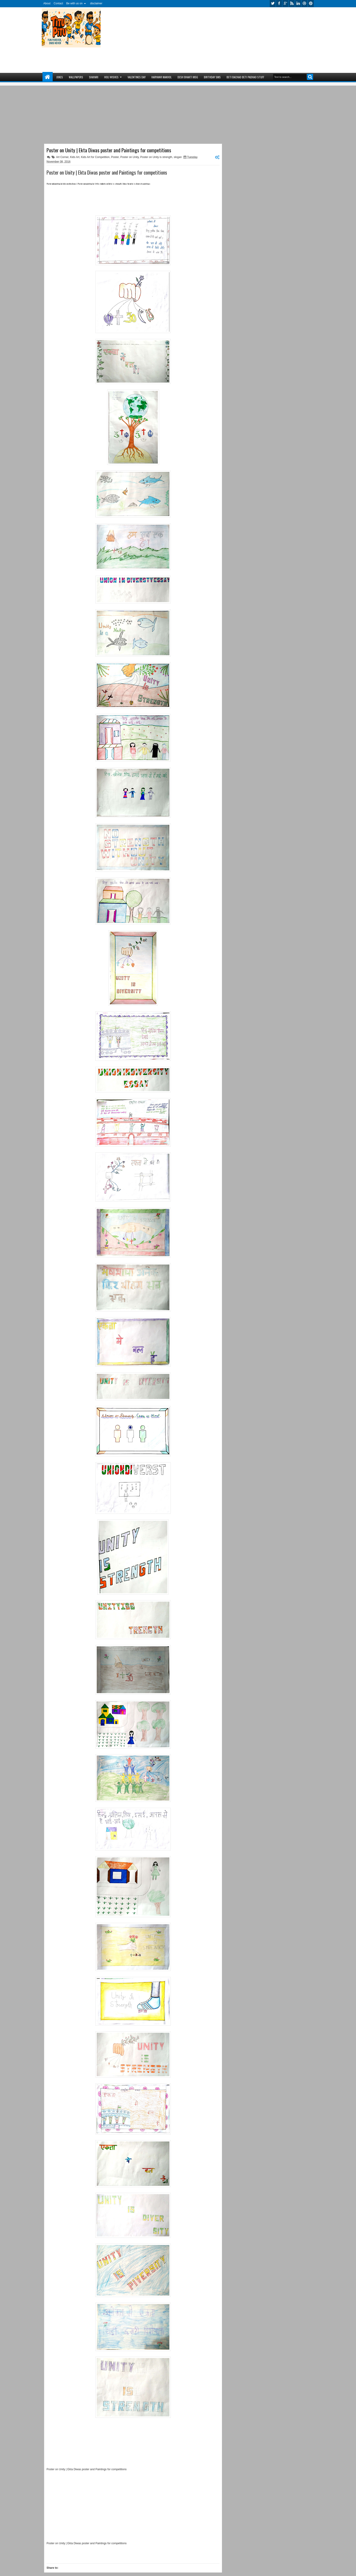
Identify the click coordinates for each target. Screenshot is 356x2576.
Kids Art (74, 157)
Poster (115, 157)
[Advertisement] (220, 37)
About (46, 3)
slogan (178, 157)
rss (292, 3)
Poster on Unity (129, 157)
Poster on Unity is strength (156, 157)
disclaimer (96, 3)
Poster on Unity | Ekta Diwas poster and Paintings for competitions (109, 150)
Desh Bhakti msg (188, 77)
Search (310, 77)
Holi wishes (111, 77)
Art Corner (62, 157)
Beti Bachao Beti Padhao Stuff (245, 77)
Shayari (93, 77)
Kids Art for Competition (95, 157)
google (285, 3)
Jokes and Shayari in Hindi (47, 77)
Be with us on (74, 3)
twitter (273, 3)
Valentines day (137, 77)
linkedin (298, 3)
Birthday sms (212, 77)
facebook (279, 3)
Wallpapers (76, 77)
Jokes (59, 77)
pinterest (311, 3)
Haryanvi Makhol (161, 77)
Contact (58, 3)
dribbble (304, 3)
